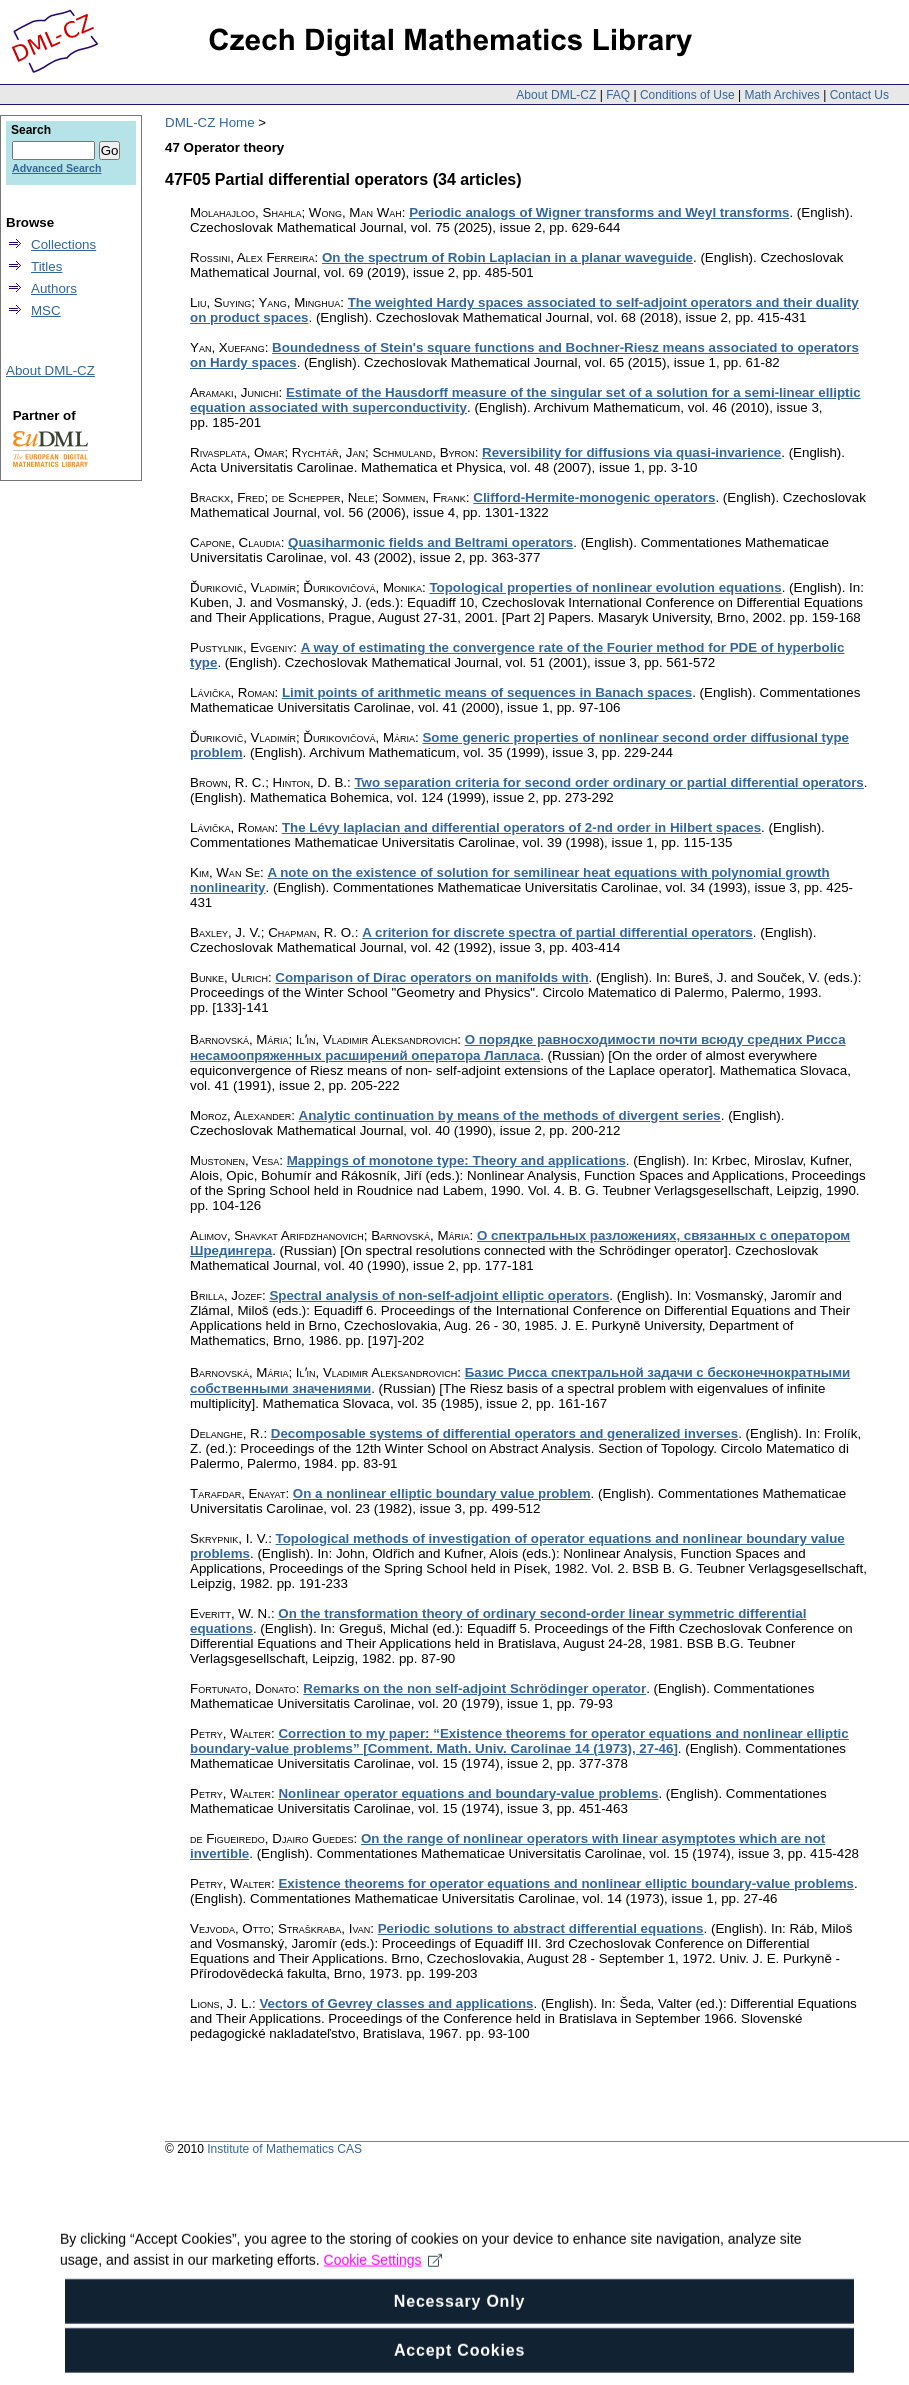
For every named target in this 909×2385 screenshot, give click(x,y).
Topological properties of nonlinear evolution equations (605, 587)
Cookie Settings (383, 2296)
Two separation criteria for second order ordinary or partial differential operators (608, 782)
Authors (54, 288)
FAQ (618, 95)
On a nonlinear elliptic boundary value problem (442, 1493)
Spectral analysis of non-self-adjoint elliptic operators (439, 1295)
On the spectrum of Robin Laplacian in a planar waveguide (507, 257)
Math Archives (781, 95)
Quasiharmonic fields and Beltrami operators (430, 542)
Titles (46, 266)
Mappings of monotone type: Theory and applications (456, 1160)
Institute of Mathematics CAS (284, 2149)
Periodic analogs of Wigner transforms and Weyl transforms (599, 212)
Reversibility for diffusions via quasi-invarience (631, 452)
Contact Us (859, 95)
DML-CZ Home (210, 122)
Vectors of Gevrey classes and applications (396, 2003)
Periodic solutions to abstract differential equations (541, 1928)
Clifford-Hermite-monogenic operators (594, 497)
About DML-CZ (556, 95)
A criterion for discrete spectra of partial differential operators (557, 932)
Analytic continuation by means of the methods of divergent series (510, 1115)
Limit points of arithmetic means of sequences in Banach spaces (487, 692)
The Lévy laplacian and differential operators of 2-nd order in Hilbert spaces (521, 827)
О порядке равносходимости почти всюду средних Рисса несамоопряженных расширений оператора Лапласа (518, 1047)
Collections (63, 244)
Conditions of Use (687, 95)
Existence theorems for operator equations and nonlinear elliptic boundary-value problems (565, 1883)
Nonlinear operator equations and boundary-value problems (468, 1793)
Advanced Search (56, 168)
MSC (46, 310)
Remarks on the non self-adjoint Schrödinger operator (474, 1688)
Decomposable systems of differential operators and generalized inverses (504, 1433)
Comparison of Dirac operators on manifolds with (431, 977)
